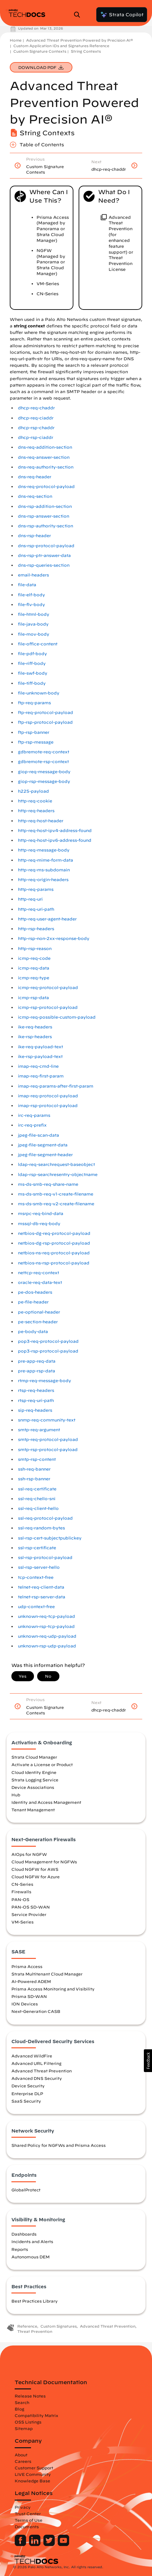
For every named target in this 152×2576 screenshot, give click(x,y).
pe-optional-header (39, 1312)
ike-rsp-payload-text (40, 1056)
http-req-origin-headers (43, 879)
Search (22, 2402)
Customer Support (34, 2467)
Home (16, 40)
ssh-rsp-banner (34, 1478)
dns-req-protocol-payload (46, 486)
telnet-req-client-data (41, 1587)
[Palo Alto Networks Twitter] (49, 2544)
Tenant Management (33, 1809)
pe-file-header (33, 1302)
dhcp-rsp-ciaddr (35, 437)
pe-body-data (33, 1331)
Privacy (23, 2507)
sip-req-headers (35, 1410)
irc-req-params (34, 1115)
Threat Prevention (34, 2331)
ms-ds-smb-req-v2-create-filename (56, 1203)
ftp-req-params (34, 702)
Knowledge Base (32, 2480)
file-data (27, 584)
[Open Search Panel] (79, 15)
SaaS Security (26, 2101)
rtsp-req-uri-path (36, 1400)
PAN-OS (20, 1899)
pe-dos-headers (35, 1292)
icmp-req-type (33, 977)
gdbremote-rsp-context (43, 761)
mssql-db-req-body (39, 1223)
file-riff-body (32, 663)
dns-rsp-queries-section (43, 565)
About (21, 2454)
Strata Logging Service (34, 1779)
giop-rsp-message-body (44, 781)
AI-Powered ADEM (31, 1981)
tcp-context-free (35, 1577)
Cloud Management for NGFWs (44, 1861)
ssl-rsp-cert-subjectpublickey (50, 1538)
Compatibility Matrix (36, 2415)
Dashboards (24, 2234)
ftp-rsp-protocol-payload (45, 722)
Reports (19, 2249)
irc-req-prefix (32, 1125)
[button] (148, 2060)
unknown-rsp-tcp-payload (46, 1626)
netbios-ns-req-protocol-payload (54, 1252)
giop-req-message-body (44, 771)
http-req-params (35, 889)
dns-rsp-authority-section (45, 525)
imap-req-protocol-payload (48, 1095)
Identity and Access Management (46, 1802)
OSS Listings (28, 2422)
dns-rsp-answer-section (43, 516)
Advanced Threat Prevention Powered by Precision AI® (79, 40)
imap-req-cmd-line (38, 1066)
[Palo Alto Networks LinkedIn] (35, 2544)
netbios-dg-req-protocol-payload (54, 1233)
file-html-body (33, 614)
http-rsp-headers (36, 928)
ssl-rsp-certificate (37, 1547)
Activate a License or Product (42, 1764)
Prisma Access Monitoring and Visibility (53, 1989)
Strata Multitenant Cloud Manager (47, 1974)
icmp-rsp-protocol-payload (48, 1007)
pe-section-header (38, 1321)
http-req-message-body (43, 850)
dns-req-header (34, 476)
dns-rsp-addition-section (45, 506)
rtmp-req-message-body (44, 1380)
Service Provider (28, 1914)
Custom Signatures (58, 2326)
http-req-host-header (40, 820)
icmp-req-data (33, 968)
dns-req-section (35, 496)
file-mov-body (33, 634)
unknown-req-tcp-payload (46, 1616)
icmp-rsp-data (33, 997)
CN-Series (22, 1884)
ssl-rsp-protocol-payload (45, 1557)
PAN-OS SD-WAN (30, 1907)
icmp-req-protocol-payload (48, 987)
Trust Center (28, 2513)
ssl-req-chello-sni (36, 1498)
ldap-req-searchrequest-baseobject (56, 1164)
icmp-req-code (34, 958)
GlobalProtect (25, 2189)
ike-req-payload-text (40, 1046)
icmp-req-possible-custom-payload (57, 1017)
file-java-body (33, 624)
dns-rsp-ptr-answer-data (44, 555)
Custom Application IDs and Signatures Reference (61, 46)
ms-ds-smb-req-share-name (48, 1184)
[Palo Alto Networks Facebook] (21, 2544)
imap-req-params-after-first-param (55, 1086)
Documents (27, 2526)
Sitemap (24, 2428)
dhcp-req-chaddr (36, 407)
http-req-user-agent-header (47, 919)
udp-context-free (36, 1606)
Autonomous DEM (30, 2256)
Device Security (28, 2085)
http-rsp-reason (35, 948)
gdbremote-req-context (43, 751)
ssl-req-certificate (37, 1488)
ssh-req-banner (34, 1469)
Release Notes (30, 2396)
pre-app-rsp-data (36, 1370)
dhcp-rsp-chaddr (36, 427)
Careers (23, 2461)
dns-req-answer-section (43, 457)
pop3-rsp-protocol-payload (48, 1351)
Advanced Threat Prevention (41, 2070)
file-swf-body (32, 673)
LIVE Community (33, 2474)
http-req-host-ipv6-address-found (54, 840)
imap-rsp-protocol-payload (48, 1105)
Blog (19, 2409)
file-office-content (37, 643)
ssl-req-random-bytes (41, 1528)
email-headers (33, 575)
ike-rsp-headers (35, 1036)
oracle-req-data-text (40, 1282)
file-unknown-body (38, 693)
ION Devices (24, 2003)
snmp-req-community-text (46, 1420)
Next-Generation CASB (35, 2011)
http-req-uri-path (36, 909)
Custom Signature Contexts (39, 51)
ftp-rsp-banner (33, 732)
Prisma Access (26, 1966)
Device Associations (32, 1787)
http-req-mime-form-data (45, 860)
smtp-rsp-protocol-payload (48, 1449)
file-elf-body (31, 594)
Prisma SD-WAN (29, 1996)
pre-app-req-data (36, 1361)
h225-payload (33, 791)
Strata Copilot (122, 15)
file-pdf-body (32, 653)
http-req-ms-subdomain (44, 869)
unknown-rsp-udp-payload (47, 1646)
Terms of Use (28, 2520)
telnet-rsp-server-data (41, 1596)
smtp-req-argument (39, 1429)
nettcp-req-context (38, 1272)
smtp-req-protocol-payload (48, 1439)
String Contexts (86, 51)
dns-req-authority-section (45, 467)
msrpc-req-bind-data (40, 1213)
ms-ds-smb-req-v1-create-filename (55, 1194)
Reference (27, 2326)
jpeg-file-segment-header (45, 1154)
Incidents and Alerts (32, 2241)
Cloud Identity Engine (33, 1772)
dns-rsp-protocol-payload (46, 545)
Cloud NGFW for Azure (35, 1876)
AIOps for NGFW (29, 1854)
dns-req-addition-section (45, 447)
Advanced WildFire (31, 2056)
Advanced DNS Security (36, 2078)
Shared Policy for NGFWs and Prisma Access (58, 2145)
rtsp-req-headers (36, 1390)
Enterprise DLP (27, 2093)
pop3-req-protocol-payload (48, 1341)
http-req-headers (36, 810)
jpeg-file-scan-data (38, 1135)
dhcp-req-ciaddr (35, 418)
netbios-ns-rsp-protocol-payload (53, 1263)
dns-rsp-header (34, 535)
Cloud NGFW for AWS (34, 1869)
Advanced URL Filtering (36, 2063)
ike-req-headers (35, 1026)
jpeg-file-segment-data (43, 1145)
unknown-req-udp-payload (47, 1636)
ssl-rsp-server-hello (39, 1567)
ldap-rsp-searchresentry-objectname (58, 1174)
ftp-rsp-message (35, 742)
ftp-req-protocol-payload (45, 712)
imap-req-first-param (41, 1076)
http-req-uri (30, 899)
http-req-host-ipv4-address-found (55, 830)
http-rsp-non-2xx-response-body (53, 938)
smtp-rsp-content (37, 1459)
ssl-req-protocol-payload (45, 1518)
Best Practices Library (34, 2301)
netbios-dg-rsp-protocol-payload (54, 1243)
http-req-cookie (35, 801)
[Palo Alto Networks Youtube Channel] (63, 2544)
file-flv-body (31, 604)
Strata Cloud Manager (34, 1757)
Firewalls (21, 1891)
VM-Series (22, 1922)
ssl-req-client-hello (38, 1508)
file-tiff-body (32, 683)
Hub (15, 1794)
